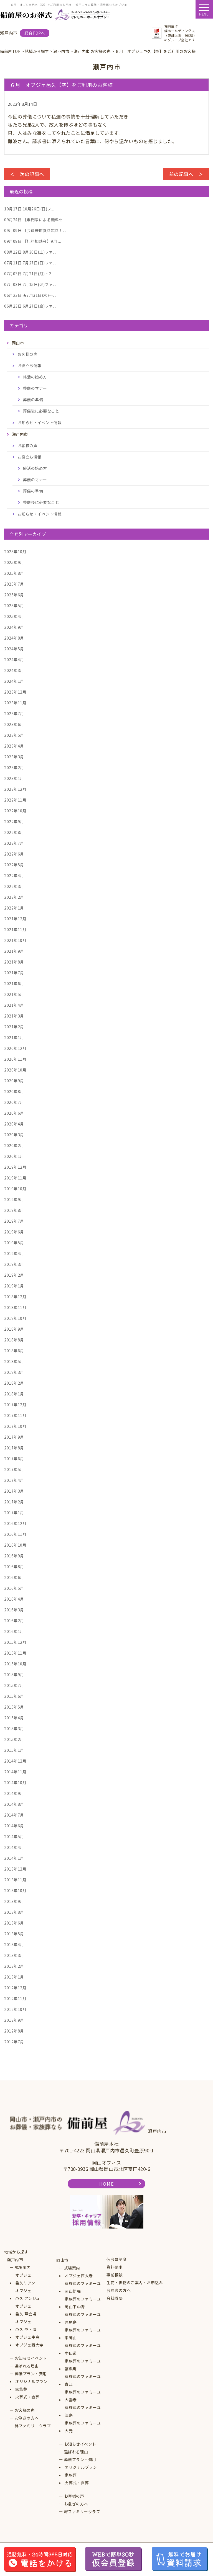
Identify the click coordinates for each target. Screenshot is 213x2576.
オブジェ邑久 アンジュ (27, 2294)
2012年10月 (15, 2009)
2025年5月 (14, 605)
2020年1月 (14, 1156)
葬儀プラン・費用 (31, 2373)
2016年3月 (14, 1609)
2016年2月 (14, 1620)
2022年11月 (15, 800)
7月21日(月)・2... (29, 273)
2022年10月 (15, 810)
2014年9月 (14, 1793)
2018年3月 (14, 1372)
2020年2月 (14, 1145)
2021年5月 (14, 994)
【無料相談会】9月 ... (32, 241)
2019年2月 (14, 1275)
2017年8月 (14, 1448)
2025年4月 (14, 616)
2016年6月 (14, 1577)
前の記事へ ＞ (186, 174)
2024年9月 (14, 627)
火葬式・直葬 (27, 2397)
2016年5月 (14, 1588)
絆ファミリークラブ (33, 2425)
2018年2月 (14, 1383)
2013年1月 (14, 1977)
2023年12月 (15, 692)
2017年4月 (14, 1480)
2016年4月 (14, 1599)
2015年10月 (15, 1663)
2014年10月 (15, 1782)
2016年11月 (15, 1534)
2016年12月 (15, 1523)
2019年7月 (14, 1221)
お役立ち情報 (29, 365)
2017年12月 (15, 1404)
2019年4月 (14, 1253)
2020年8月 (14, 1091)
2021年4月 (14, 1005)
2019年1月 (14, 1286)
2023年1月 (14, 778)
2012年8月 (14, 2031)
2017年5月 (14, 1469)
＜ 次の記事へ (27, 174)
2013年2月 (14, 1966)
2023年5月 (14, 735)
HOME (106, 2183)
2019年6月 (14, 1232)
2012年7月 (14, 2041)
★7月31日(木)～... (30, 295)
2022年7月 (14, 843)
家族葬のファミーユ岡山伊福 (83, 2287)
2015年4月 (14, 1717)
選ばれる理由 (27, 2366)
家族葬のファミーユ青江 (83, 2380)
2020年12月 (15, 1048)
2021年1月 (14, 1037)
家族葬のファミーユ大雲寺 (83, 2395)
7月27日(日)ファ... (30, 263)
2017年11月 (15, 1415)
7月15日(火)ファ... (30, 284)
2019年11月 (15, 1178)
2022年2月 (14, 897)
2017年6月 (14, 1458)
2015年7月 (14, 1685)
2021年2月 (14, 1026)
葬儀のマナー (35, 388)
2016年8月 (14, 1566)
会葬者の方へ (118, 2290)
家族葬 (21, 2389)
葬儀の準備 (33, 399)
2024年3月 (14, 670)
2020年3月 (14, 1134)
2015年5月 (14, 1707)
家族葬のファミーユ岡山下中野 (83, 2302)
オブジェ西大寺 (29, 2345)
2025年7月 (14, 584)
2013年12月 (15, 1869)
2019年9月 (14, 1199)
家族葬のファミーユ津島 (83, 2411)
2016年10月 (15, 1545)
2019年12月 (15, 1167)
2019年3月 (14, 1264)
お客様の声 (27, 354)
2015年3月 (14, 1728)
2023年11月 (15, 702)
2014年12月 (15, 1761)
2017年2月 (14, 1502)
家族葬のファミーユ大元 (83, 2426)
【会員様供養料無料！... (35, 230)
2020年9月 (14, 1080)
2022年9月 (14, 821)
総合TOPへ (34, 33)
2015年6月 (14, 1696)
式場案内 (23, 2267)
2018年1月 (14, 1394)
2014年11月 (15, 1771)
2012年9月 (14, 2020)
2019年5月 (14, 1242)
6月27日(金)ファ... (30, 306)
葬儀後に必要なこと (41, 411)
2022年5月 (14, 864)
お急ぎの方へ (27, 2418)
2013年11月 (15, 1879)
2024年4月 (14, 659)
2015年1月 (14, 1750)
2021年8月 (14, 962)
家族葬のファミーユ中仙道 (83, 2349)
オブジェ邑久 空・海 (25, 2325)
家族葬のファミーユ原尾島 (83, 2318)
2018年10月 (15, 1318)
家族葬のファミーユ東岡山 (83, 2333)
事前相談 (114, 2275)
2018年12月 (15, 1296)
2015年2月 (14, 1739)
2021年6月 (14, 983)
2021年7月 (14, 972)
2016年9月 (14, 1556)
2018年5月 (14, 1361)
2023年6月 (14, 724)
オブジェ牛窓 (27, 2337)
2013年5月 (14, 1933)
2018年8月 (14, 1340)
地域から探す (16, 2252)
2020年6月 (14, 1113)
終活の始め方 (35, 377)
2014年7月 (14, 1815)
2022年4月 (14, 875)
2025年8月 (14, 573)
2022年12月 (15, 789)
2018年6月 (14, 1350)
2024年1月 (14, 681)
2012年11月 (15, 1998)
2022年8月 (14, 832)
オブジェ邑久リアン (25, 2279)
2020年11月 (15, 1059)
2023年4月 (14, 746)
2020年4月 (14, 1124)
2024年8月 (14, 638)
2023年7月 (14, 713)
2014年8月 (14, 1804)
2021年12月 (15, 918)
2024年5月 (14, 648)
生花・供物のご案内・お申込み (134, 2282)
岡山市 (62, 2260)
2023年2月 (14, 767)
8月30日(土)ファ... (30, 252)
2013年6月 (14, 1923)
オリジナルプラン (31, 2381)
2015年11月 (15, 1653)
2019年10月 (15, 1188)
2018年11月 (15, 1307)
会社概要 (114, 2298)
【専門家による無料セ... (35, 219)
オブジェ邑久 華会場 (25, 2310)
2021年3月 (14, 1016)
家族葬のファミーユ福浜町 (83, 2364)
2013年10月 (15, 1890)
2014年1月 (14, 1858)
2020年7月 (14, 1102)
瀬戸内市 (15, 2259)
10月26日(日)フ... (29, 209)
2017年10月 (15, 1426)
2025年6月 (14, 594)
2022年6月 (14, 854)
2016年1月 (14, 1631)
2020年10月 (15, 1070)
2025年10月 (15, 551)
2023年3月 (14, 756)
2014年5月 (14, 1836)
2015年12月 (15, 1642)
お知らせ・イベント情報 (39, 422)
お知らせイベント (31, 2358)
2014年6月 (14, 1825)
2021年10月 (15, 940)
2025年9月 (14, 562)
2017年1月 (14, 1512)
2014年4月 (14, 1847)
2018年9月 (14, 1329)
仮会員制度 (116, 2259)
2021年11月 (15, 929)
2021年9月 (14, 951)
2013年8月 (14, 1912)
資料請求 (114, 2267)
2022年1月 (14, 908)
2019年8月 (14, 1210)
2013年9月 (14, 1901)
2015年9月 (14, 1674)
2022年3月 (14, 886)
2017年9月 (14, 1437)
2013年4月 (14, 1944)
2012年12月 (15, 1987)
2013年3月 (14, 1955)
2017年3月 (14, 1491)
